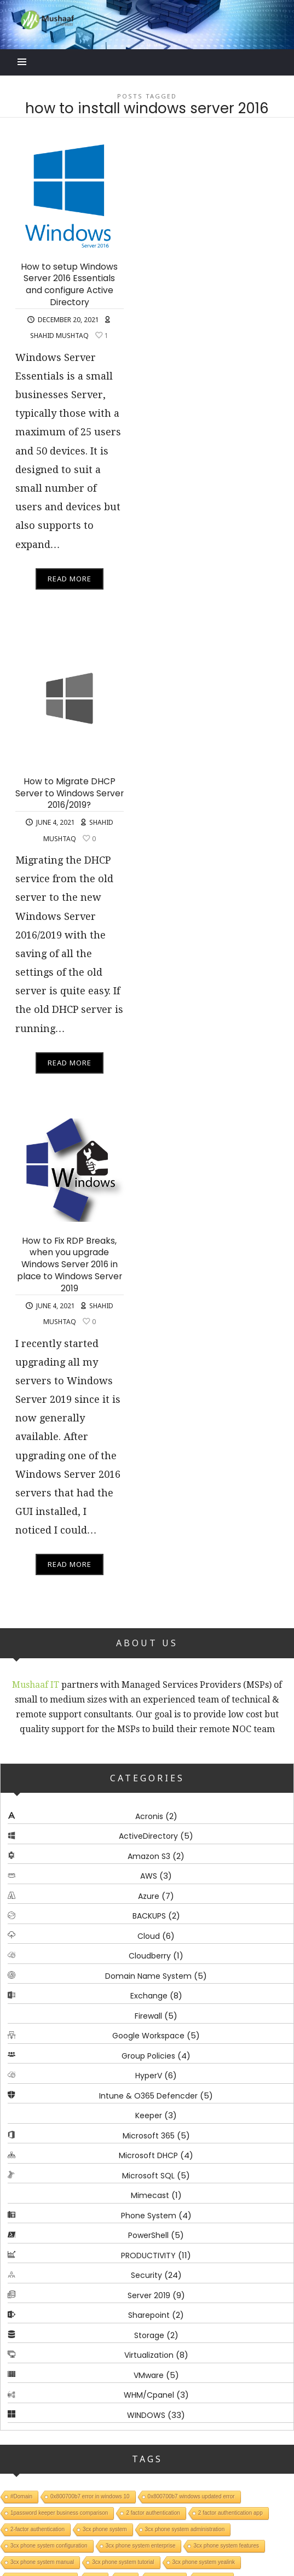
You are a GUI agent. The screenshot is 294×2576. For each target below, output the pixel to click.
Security (146, 2275)
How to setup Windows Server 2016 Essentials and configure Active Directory (69, 284)
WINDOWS (146, 2415)
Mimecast (150, 2195)
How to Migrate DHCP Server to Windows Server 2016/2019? (69, 793)
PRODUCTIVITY (148, 2255)
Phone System (148, 2215)
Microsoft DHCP (148, 2155)
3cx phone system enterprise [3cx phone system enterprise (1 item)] (141, 2546)
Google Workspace (148, 2036)
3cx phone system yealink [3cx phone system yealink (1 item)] (203, 2563)
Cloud (148, 1936)
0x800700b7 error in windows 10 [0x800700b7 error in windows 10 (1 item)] (90, 2497)
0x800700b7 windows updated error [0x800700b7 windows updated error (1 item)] (191, 2497)
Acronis (149, 1816)
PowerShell (148, 2235)
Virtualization (149, 2355)
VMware (149, 2375)
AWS (148, 1876)
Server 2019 (149, 2295)
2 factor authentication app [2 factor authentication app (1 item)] (230, 2513)
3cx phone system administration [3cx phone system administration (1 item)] (185, 2530)
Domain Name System (148, 1976)
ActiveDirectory (148, 1836)
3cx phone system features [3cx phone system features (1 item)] (226, 2546)
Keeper (148, 2116)
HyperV (148, 2076)
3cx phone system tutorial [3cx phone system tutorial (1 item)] (123, 2563)
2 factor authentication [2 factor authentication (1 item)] (153, 2513)
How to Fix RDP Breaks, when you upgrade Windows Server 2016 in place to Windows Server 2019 (69, 1264)
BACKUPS (149, 1916)
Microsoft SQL (148, 2175)
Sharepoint (149, 2315)
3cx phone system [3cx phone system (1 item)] (105, 2530)
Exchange (149, 1996)
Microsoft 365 (149, 2135)
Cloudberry (150, 1956)
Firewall (148, 2015)
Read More (69, 579)
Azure (148, 1896)
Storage (149, 2335)
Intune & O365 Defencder (148, 2095)
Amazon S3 (149, 1856)
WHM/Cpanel (149, 2395)
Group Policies (148, 2055)
